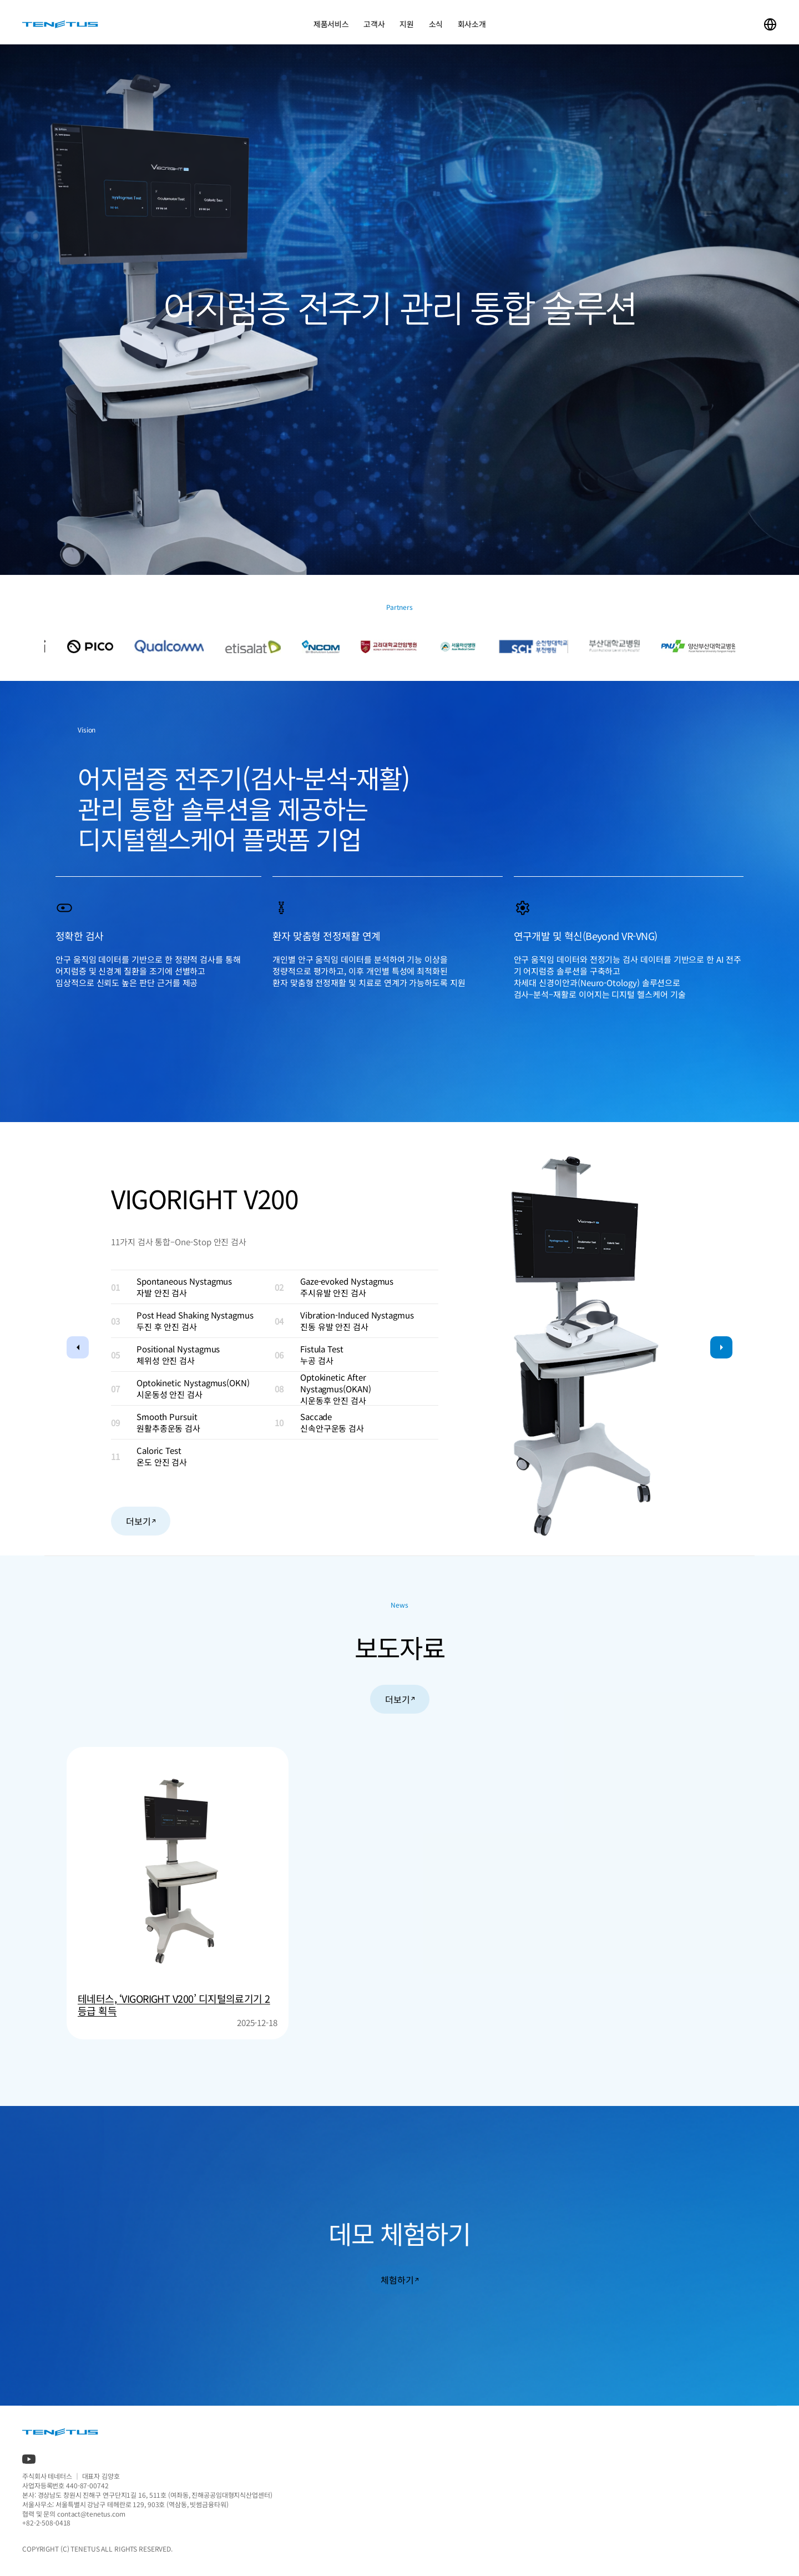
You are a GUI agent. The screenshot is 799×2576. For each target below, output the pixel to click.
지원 (406, 24)
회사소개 (472, 24)
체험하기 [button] (399, 2279)
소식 (435, 24)
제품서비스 (330, 24)
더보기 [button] (140, 1521)
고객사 (374, 24)
